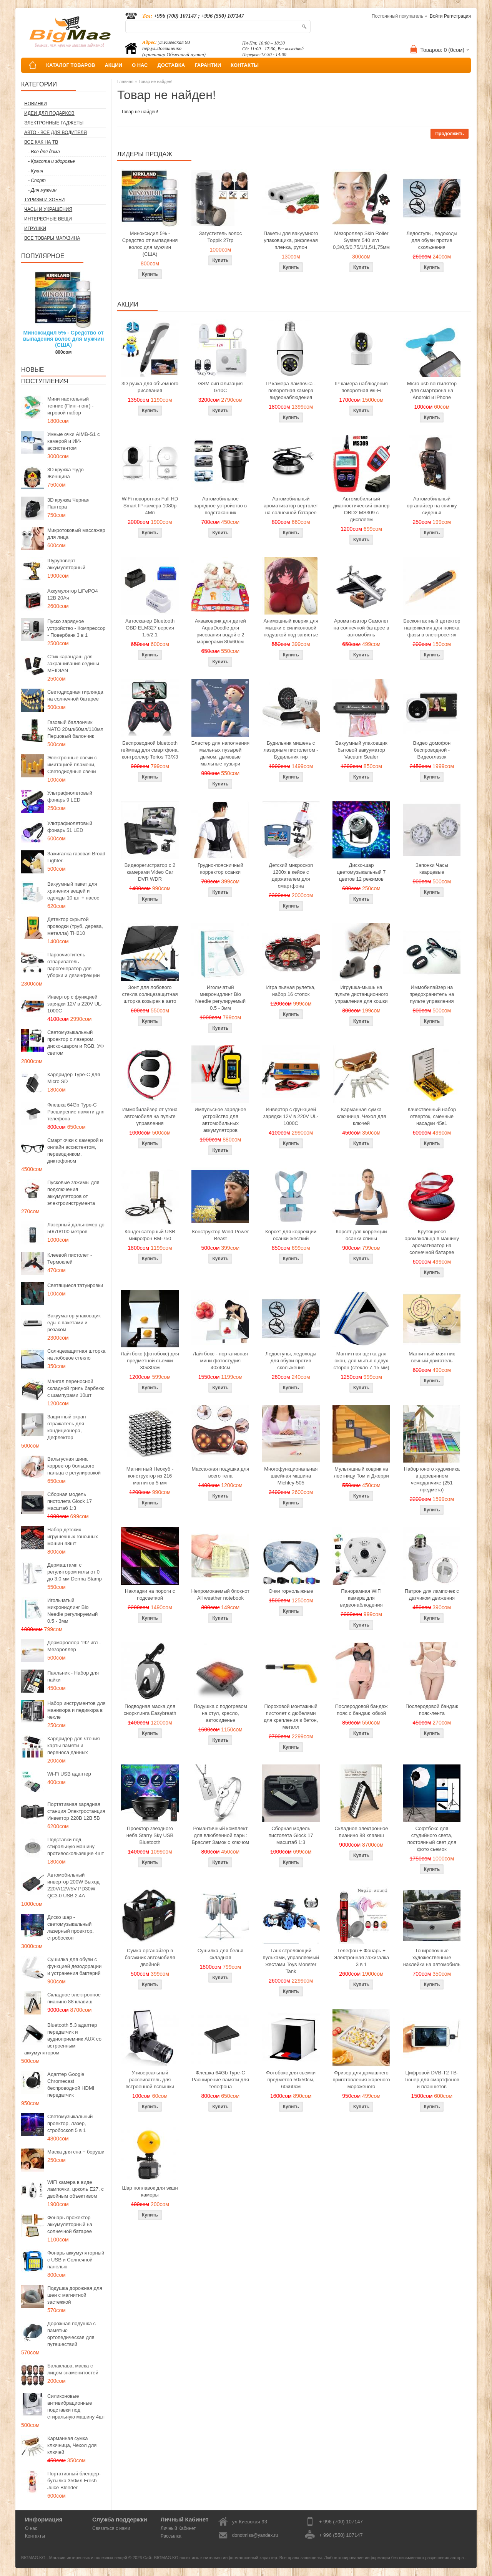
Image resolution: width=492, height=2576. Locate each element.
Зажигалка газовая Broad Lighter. (76, 857)
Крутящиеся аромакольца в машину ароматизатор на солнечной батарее (432, 1242)
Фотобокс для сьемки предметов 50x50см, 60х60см (291, 2079)
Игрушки (35, 228)
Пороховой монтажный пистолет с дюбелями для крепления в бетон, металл (291, 1716)
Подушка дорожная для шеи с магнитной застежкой (74, 2295)
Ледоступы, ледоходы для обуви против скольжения (431, 240)
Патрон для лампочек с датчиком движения (432, 1594)
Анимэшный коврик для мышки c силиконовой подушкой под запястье (290, 628)
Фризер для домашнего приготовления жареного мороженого (361, 2079)
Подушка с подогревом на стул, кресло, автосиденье (220, 1713)
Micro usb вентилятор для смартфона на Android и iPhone (432, 390)
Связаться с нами (111, 2528)
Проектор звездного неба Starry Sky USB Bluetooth (150, 1835)
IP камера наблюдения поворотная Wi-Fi (361, 387)
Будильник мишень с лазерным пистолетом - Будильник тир (291, 750)
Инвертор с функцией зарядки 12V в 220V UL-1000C (75, 1004)
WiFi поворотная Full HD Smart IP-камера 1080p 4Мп (150, 505)
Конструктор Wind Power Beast (220, 1235)
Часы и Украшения (48, 209)
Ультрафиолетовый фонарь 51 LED (69, 826)
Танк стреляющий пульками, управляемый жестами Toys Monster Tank (291, 1961)
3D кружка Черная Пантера (68, 503)
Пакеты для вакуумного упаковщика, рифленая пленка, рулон (291, 240)
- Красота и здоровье (51, 161)
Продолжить (449, 133)
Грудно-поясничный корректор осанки (220, 868)
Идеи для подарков (49, 113)
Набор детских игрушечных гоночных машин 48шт (72, 1536)
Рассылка (171, 2536)
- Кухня (35, 171)
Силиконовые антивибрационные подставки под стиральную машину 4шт (76, 2406)
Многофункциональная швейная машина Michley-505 (290, 1476)
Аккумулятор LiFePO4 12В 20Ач (72, 594)
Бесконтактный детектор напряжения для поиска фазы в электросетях (431, 628)
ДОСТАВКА (171, 65)
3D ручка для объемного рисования (149, 387)
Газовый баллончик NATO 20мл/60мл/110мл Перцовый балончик (75, 729)
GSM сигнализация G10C (220, 387)
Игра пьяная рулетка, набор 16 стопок (291, 990)
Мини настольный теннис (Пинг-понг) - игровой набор (70, 406)
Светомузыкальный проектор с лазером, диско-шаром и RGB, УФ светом (75, 1042)
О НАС (140, 65)
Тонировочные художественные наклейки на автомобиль (431, 1957)
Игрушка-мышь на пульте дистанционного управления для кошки (361, 994)
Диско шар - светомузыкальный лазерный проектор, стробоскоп (70, 1927)
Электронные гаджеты (53, 123)
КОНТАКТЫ (245, 65)
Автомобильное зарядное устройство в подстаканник (220, 505)
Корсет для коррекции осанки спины (361, 1235)
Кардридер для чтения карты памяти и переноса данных (73, 1745)
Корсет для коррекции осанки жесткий (290, 1235)
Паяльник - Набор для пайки (73, 1676)
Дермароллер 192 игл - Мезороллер (74, 1646)
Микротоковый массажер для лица (76, 533)
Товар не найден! (155, 81)
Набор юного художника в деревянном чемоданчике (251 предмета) (432, 1479)
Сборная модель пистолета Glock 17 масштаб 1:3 (69, 1501)
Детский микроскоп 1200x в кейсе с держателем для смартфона (291, 875)
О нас (31, 2528)
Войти (436, 16)
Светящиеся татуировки (75, 1285)
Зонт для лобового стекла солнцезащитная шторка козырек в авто (150, 994)
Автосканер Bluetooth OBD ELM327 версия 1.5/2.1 (150, 628)
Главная (125, 81)
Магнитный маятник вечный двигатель (432, 1357)
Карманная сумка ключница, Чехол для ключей (71, 2445)
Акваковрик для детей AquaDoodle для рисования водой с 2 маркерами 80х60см (220, 631)
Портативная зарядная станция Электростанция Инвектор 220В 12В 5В (76, 1811)
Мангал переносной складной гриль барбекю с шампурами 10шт (76, 1388)
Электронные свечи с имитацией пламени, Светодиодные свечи (72, 764)
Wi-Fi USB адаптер (69, 1774)
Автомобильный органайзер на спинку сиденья (432, 505)
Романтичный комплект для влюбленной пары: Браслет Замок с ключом (220, 1835)
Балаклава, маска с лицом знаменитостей (72, 2369)
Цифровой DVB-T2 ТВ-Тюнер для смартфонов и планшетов (431, 2079)
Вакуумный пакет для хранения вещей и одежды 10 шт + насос (73, 891)
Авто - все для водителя (55, 132)
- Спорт (37, 180)
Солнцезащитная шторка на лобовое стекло (76, 1354)
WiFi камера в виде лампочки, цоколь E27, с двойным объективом (75, 2189)
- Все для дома (44, 151)
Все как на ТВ (41, 142)
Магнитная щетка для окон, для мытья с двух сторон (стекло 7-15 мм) (361, 1360)
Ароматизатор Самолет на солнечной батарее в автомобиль (361, 628)
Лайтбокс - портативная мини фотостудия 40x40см (220, 1360)
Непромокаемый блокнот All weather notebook (220, 1594)
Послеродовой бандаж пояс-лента (432, 1709)
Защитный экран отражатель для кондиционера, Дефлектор (66, 1427)
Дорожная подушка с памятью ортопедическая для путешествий (71, 2334)
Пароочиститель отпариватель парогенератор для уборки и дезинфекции (73, 965)
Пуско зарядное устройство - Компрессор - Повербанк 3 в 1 (76, 628)
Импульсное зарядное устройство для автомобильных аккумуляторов (220, 1120)
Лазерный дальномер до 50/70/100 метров (76, 1228)
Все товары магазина (52, 238)
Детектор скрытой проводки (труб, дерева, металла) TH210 (75, 926)
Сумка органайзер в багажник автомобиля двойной (150, 1957)
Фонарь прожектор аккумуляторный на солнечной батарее (69, 2224)
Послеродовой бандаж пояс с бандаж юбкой (361, 1709)
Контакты (35, 2536)
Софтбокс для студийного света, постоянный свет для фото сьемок (431, 1839)
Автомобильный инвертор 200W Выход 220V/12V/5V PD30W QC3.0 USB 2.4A (73, 1885)
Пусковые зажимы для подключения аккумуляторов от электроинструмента (73, 1192)
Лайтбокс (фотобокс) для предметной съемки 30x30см (150, 1360)
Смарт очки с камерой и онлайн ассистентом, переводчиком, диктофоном (75, 1150)
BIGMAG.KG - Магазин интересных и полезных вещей (74, 2557)
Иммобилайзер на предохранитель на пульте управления (431, 994)
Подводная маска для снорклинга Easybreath (149, 1709)
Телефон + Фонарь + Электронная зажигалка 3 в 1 (361, 1957)
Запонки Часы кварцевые (432, 868)
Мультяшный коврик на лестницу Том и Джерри (361, 1472)
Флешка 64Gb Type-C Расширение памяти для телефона (76, 1112)
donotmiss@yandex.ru (255, 2535)
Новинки (35, 103)
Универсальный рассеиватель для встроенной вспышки (150, 2079)
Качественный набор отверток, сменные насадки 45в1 (431, 1116)
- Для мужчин (42, 190)
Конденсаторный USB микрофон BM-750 (150, 1235)
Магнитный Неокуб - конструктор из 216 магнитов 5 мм (149, 1476)
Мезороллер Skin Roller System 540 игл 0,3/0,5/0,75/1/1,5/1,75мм (361, 240)
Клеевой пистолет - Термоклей (69, 1258)
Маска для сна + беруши (76, 2152)
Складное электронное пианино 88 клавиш (74, 1998)
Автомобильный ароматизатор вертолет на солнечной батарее (291, 505)
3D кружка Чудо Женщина (65, 473)
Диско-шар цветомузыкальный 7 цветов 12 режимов (361, 872)
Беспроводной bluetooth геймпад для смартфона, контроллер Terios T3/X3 (150, 750)
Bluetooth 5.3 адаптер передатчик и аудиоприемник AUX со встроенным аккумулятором (62, 2039)
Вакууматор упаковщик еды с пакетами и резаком (74, 1322)
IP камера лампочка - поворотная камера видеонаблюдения (291, 390)
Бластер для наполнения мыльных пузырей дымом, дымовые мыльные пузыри (220, 753)
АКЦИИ (113, 65)
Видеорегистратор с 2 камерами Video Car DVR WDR (150, 872)
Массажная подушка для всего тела (220, 1472)
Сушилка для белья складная (220, 1954)
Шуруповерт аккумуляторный (66, 564)
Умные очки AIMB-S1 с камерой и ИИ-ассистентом (73, 441)
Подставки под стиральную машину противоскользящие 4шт (75, 1846)
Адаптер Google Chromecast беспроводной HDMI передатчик (70, 2084)
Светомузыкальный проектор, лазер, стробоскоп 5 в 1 (70, 2123)
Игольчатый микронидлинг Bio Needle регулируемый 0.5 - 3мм (72, 1610)
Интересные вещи (48, 219)
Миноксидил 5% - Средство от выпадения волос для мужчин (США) (63, 339)
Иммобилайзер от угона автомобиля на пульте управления (150, 1116)
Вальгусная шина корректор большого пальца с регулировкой (74, 1466)
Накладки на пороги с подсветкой (150, 1594)
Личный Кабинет (178, 2528)
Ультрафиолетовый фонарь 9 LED (69, 796)
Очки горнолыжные (291, 1591)
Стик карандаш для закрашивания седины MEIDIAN (73, 663)
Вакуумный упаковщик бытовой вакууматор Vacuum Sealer (361, 750)
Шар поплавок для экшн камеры (150, 2191)
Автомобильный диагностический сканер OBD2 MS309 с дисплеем (361, 509)
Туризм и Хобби (44, 199)
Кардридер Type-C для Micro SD (73, 1078)
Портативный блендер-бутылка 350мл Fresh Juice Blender (74, 2480)
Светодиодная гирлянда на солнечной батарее (75, 695)
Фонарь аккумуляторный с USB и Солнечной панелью (75, 2260)
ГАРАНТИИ (207, 65)
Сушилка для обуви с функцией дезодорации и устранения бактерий (74, 1966)
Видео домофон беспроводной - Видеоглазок (432, 750)
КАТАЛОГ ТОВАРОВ (70, 65)
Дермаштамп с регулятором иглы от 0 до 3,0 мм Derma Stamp (74, 1572)
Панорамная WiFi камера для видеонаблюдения (361, 1598)
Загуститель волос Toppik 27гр (220, 236)
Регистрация (457, 16)
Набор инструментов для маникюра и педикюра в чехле (76, 1710)
